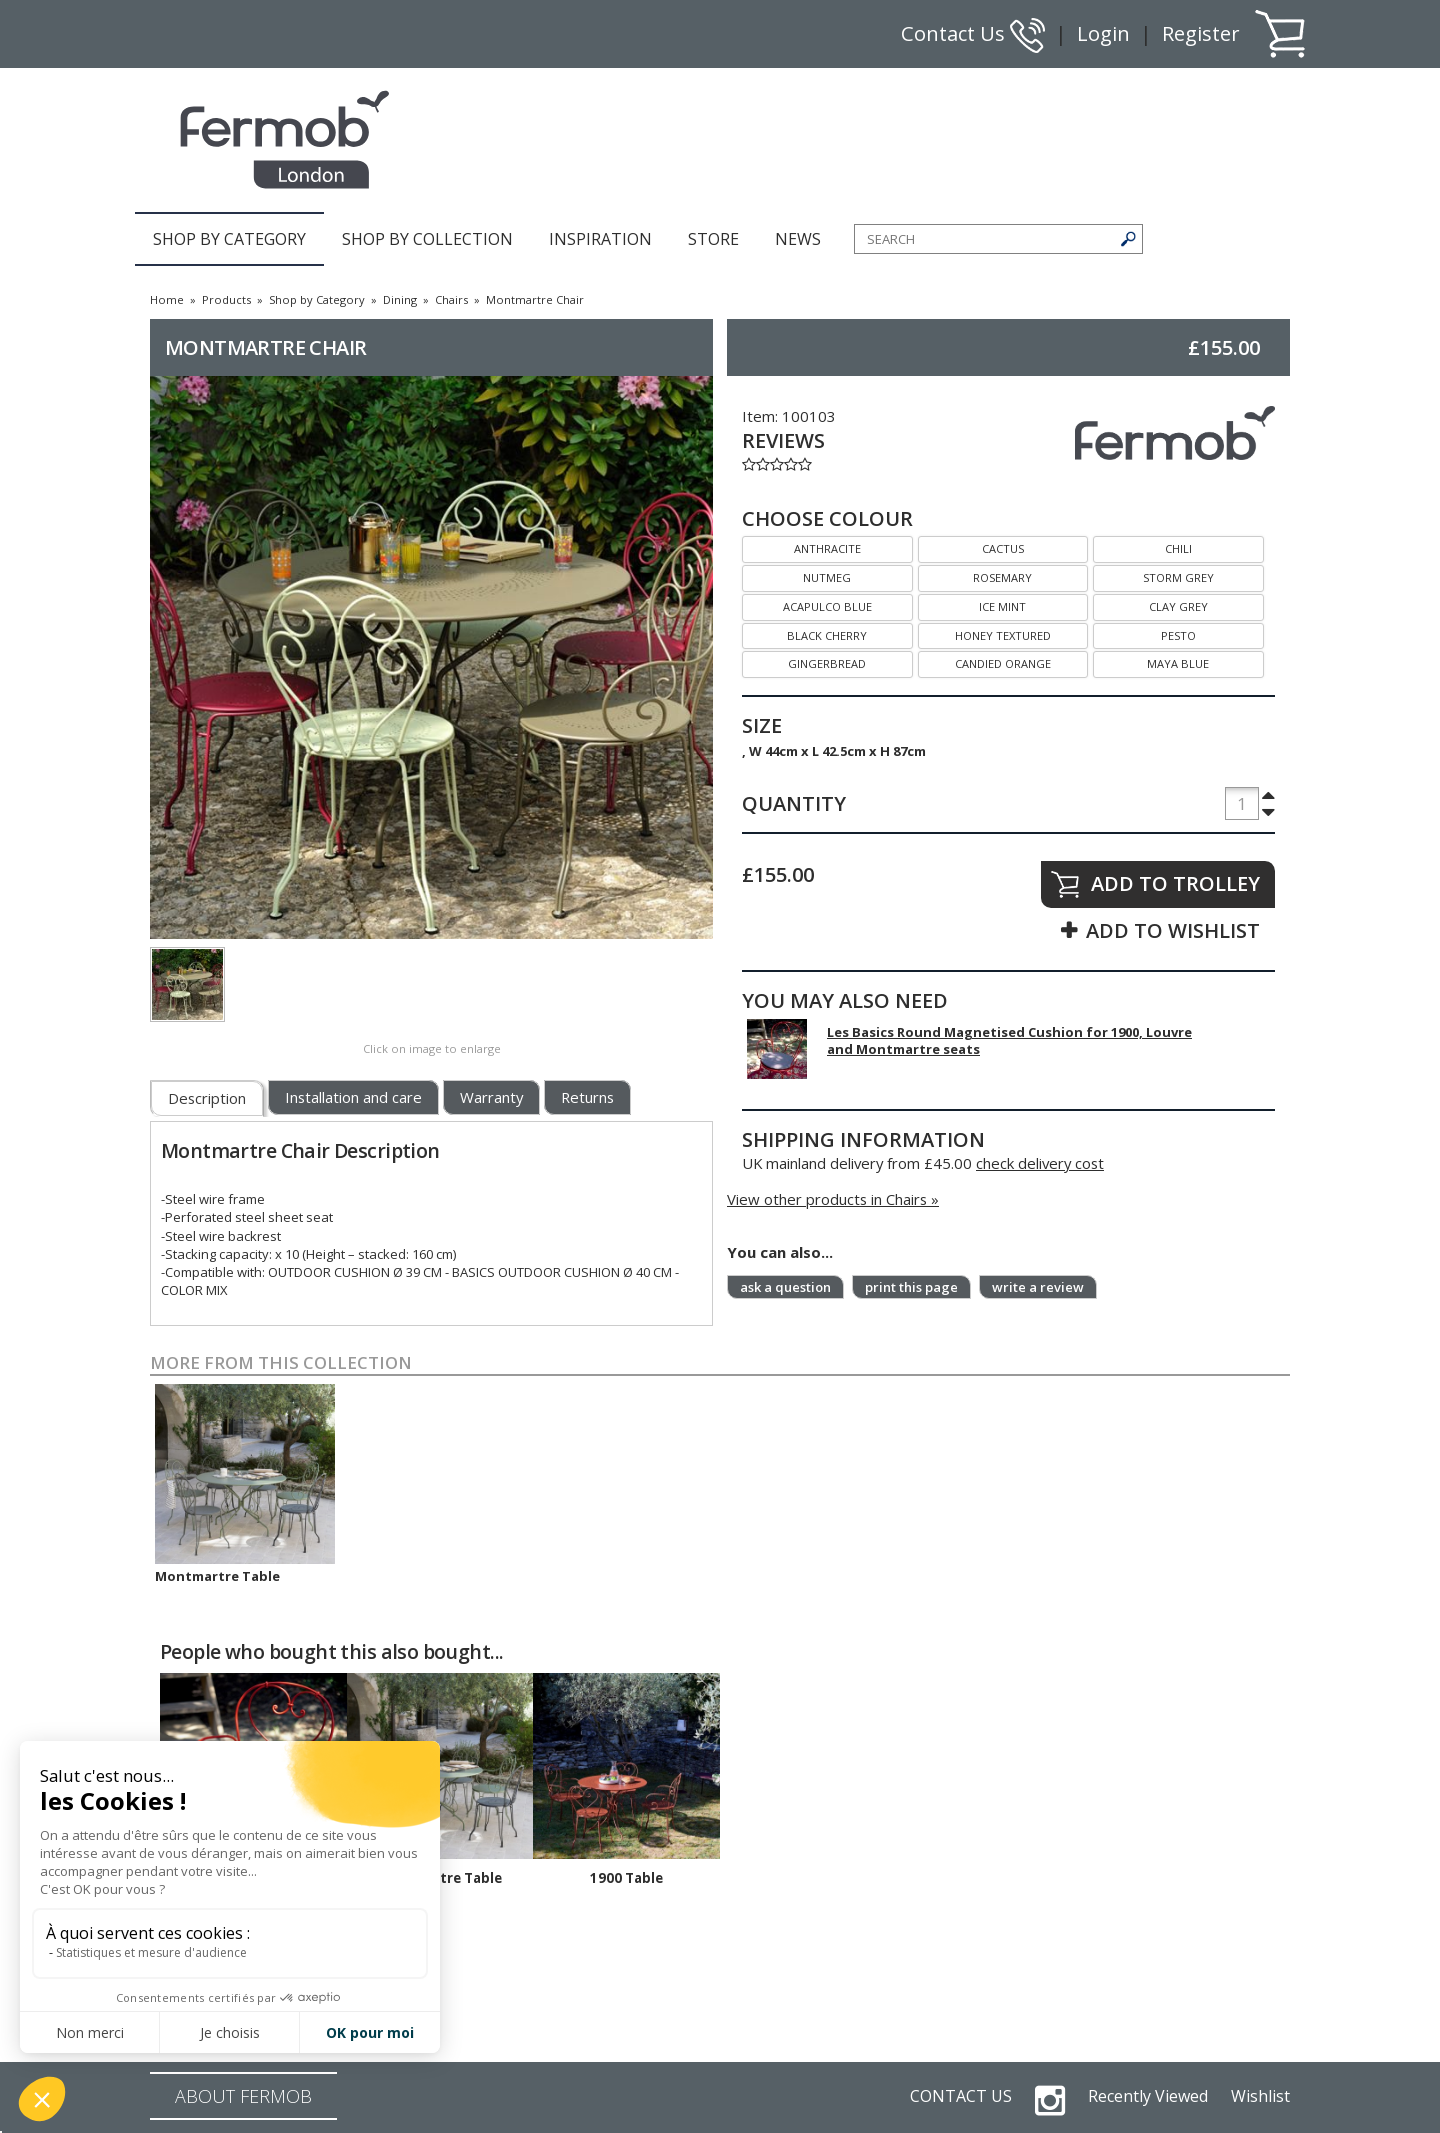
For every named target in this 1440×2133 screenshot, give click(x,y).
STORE (713, 239)
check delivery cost (1040, 1163)
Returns (587, 1097)
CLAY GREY (1150, 604)
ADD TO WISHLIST (1173, 930)
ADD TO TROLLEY (1175, 883)
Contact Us (973, 33)
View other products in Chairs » (833, 1199)
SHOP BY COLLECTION (427, 239)
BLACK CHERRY (804, 633)
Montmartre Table (217, 1576)
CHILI (1142, 546)
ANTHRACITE (801, 546)
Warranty (491, 1097)
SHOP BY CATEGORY (229, 239)
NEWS (798, 239)
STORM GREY (1153, 575)
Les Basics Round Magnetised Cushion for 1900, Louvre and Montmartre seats (1009, 1040)
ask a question (785, 1287)
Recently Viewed (1148, 2096)
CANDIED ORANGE (984, 661)
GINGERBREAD (804, 661)
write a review (1038, 1287)
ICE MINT (972, 604)
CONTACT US (961, 2096)
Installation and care (353, 1097)
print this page (911, 1287)
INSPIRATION (600, 239)
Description (207, 1098)
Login (1103, 33)
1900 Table (626, 1878)
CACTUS (971, 546)
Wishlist (1260, 2096)
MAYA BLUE (1151, 661)
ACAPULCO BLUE (807, 604)
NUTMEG (796, 575)
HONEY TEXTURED (984, 633)
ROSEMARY (975, 575)
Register (1201, 33)
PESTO (1144, 633)
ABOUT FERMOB (243, 2096)
